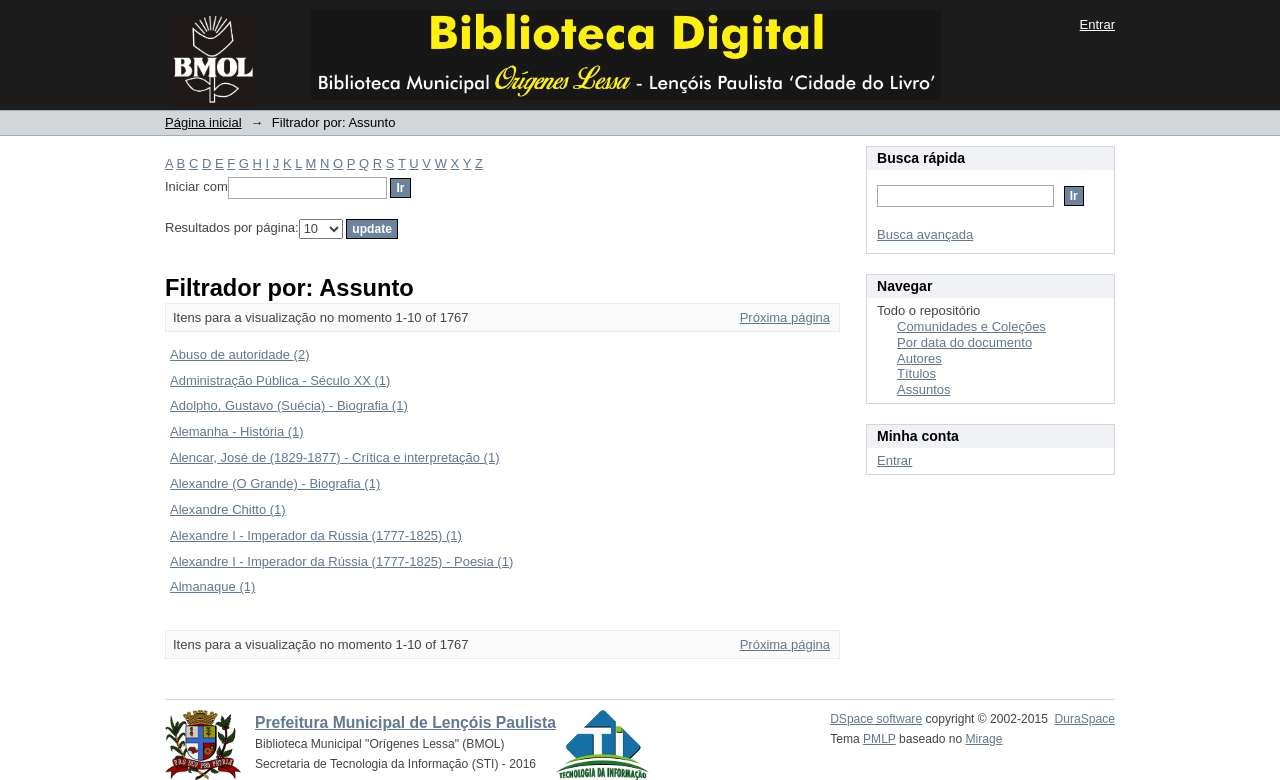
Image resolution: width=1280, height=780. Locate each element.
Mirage (984, 739)
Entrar (1097, 24)
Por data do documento (964, 342)
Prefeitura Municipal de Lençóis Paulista (405, 722)
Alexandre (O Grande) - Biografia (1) (275, 483)
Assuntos (923, 389)
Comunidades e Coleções (971, 326)
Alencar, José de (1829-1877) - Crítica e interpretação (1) (335, 457)
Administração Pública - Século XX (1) (280, 380)
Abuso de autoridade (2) (239, 354)
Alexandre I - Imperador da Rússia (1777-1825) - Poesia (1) (341, 561)
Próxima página (785, 317)
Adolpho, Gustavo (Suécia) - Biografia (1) (289, 405)
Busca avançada (925, 234)
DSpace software (876, 719)
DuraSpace (1085, 719)
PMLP (879, 739)
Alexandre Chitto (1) (228, 509)
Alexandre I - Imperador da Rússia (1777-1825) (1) (316, 535)
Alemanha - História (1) (237, 431)
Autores (919, 358)
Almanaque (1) (212, 586)
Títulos (916, 373)
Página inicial (203, 122)
